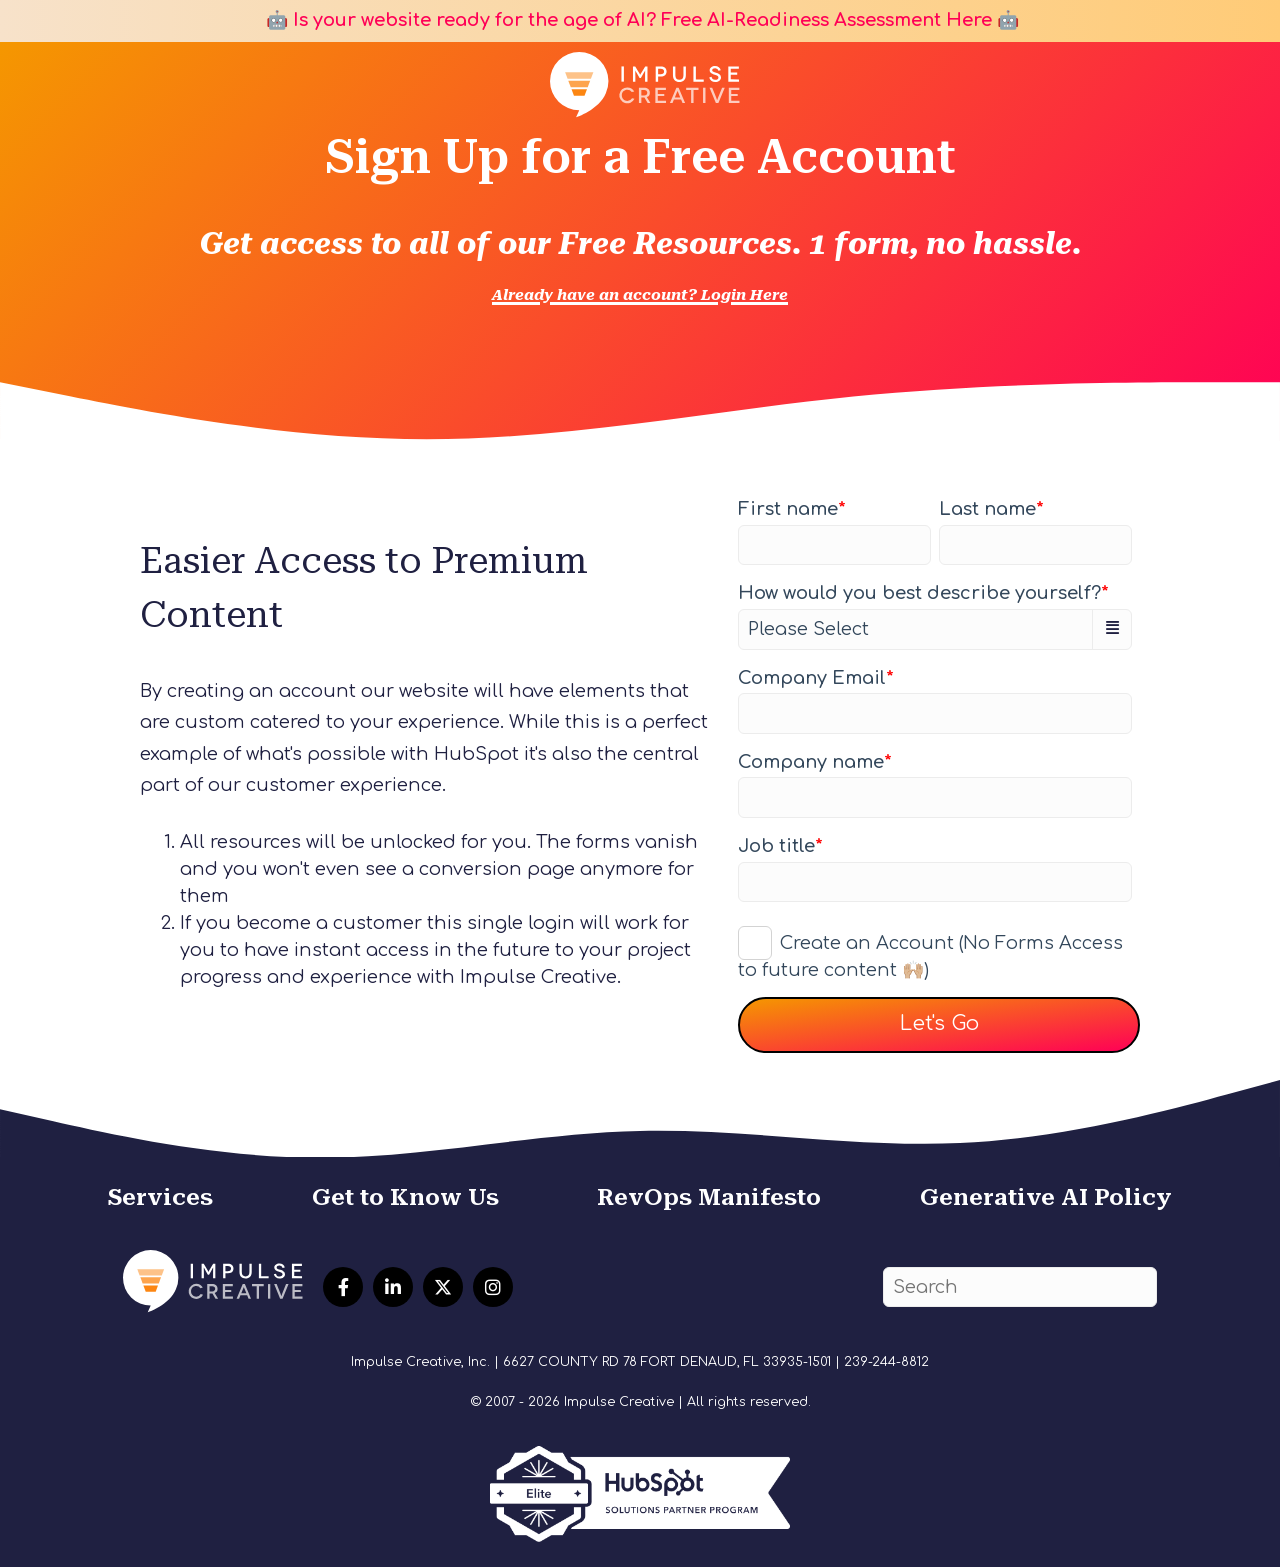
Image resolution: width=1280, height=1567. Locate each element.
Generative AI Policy (1046, 1197)
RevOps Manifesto (709, 1197)
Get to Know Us (405, 1197)
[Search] (1020, 1287)
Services (160, 1197)
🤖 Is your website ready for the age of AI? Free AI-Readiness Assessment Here (626, 20)
